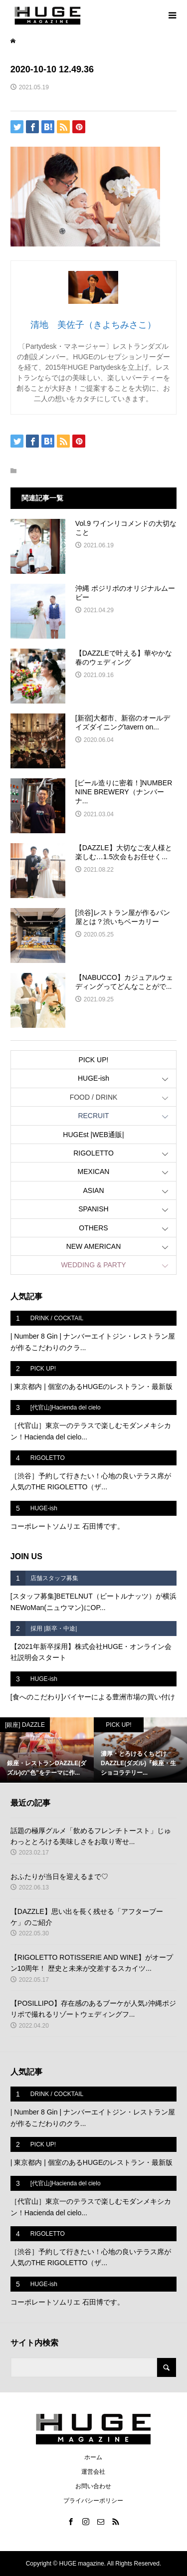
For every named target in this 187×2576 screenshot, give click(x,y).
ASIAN (93, 1190)
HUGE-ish (93, 1078)
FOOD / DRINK (94, 1097)
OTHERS (93, 1228)
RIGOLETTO (93, 1153)
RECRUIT (93, 1116)
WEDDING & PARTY (93, 1265)
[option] (47, 1750)
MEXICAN (94, 1171)
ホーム (93, 2457)
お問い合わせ (93, 2486)
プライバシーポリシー (93, 2500)
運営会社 (93, 2471)
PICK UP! (94, 1060)
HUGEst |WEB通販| (93, 1135)
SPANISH (93, 1209)
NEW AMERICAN (93, 1246)
